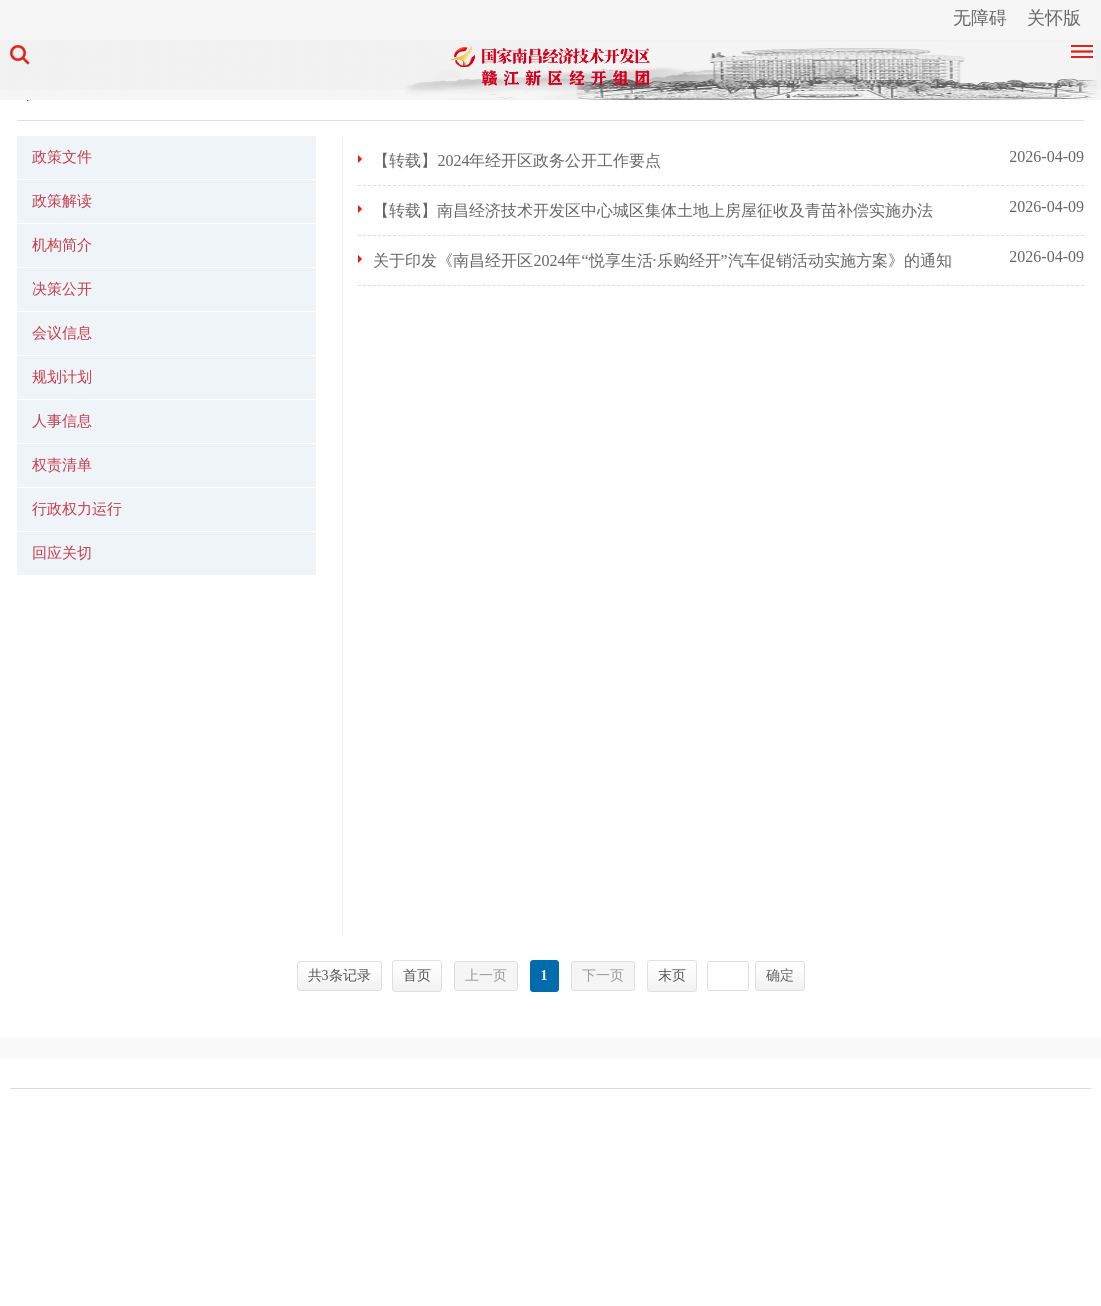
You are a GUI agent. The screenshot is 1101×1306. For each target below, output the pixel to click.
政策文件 (62, 157)
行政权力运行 (77, 509)
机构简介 (62, 245)
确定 (780, 975)
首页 (417, 975)
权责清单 (62, 465)
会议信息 (62, 333)
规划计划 (62, 377)
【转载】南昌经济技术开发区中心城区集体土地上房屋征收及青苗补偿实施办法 (653, 210)
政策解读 (62, 201)
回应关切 (62, 553)
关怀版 (1054, 18)
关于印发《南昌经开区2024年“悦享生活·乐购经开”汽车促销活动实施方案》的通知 (662, 260)
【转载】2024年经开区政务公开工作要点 (517, 160)
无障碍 (980, 18)
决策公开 (62, 289)
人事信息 (62, 421)
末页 (672, 975)
